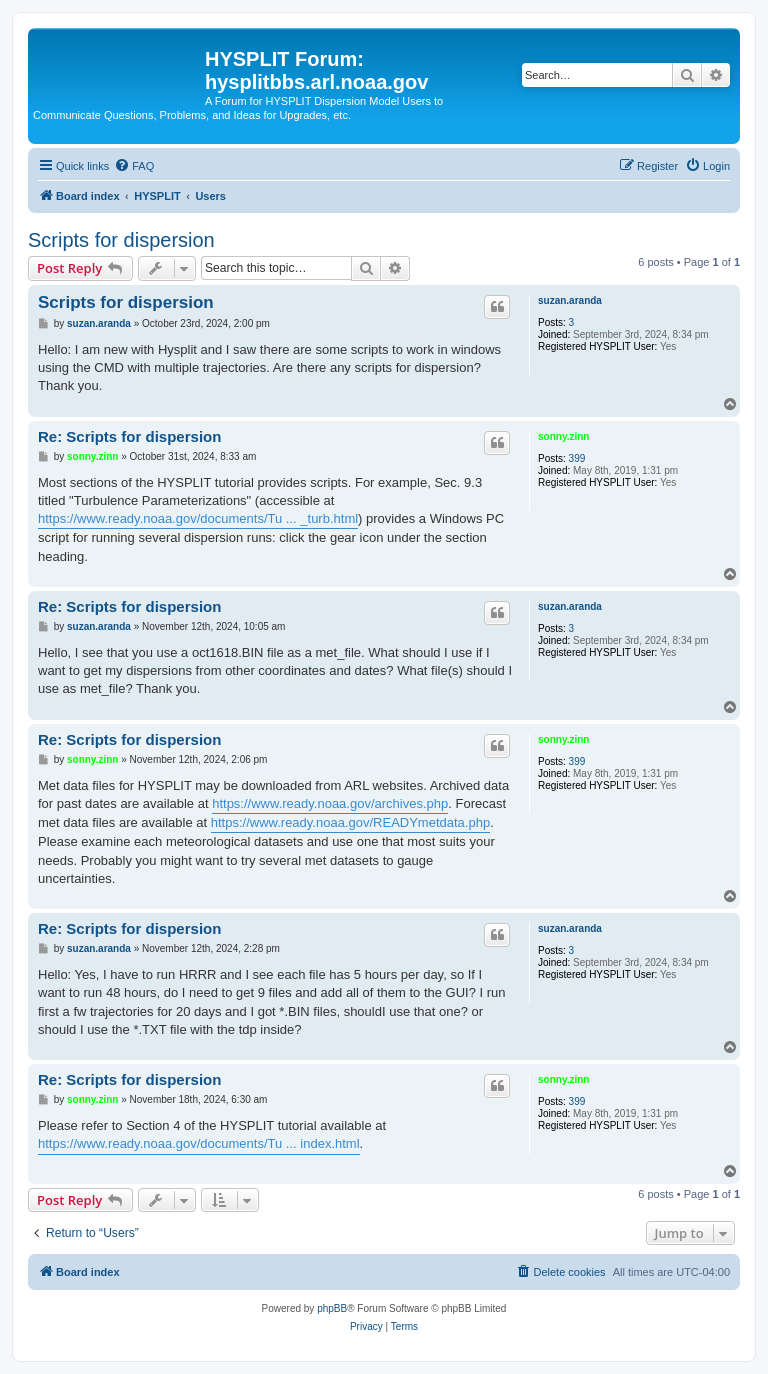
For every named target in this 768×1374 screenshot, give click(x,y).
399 (577, 458)
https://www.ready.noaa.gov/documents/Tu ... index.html (199, 1143)
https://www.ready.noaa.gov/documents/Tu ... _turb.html (198, 518)
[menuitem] (134, 166)
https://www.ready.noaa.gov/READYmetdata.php (350, 822)
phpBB (332, 1308)
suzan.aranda (570, 300)
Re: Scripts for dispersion (129, 436)
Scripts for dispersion (121, 240)
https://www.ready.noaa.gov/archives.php (330, 803)
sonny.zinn (563, 436)
